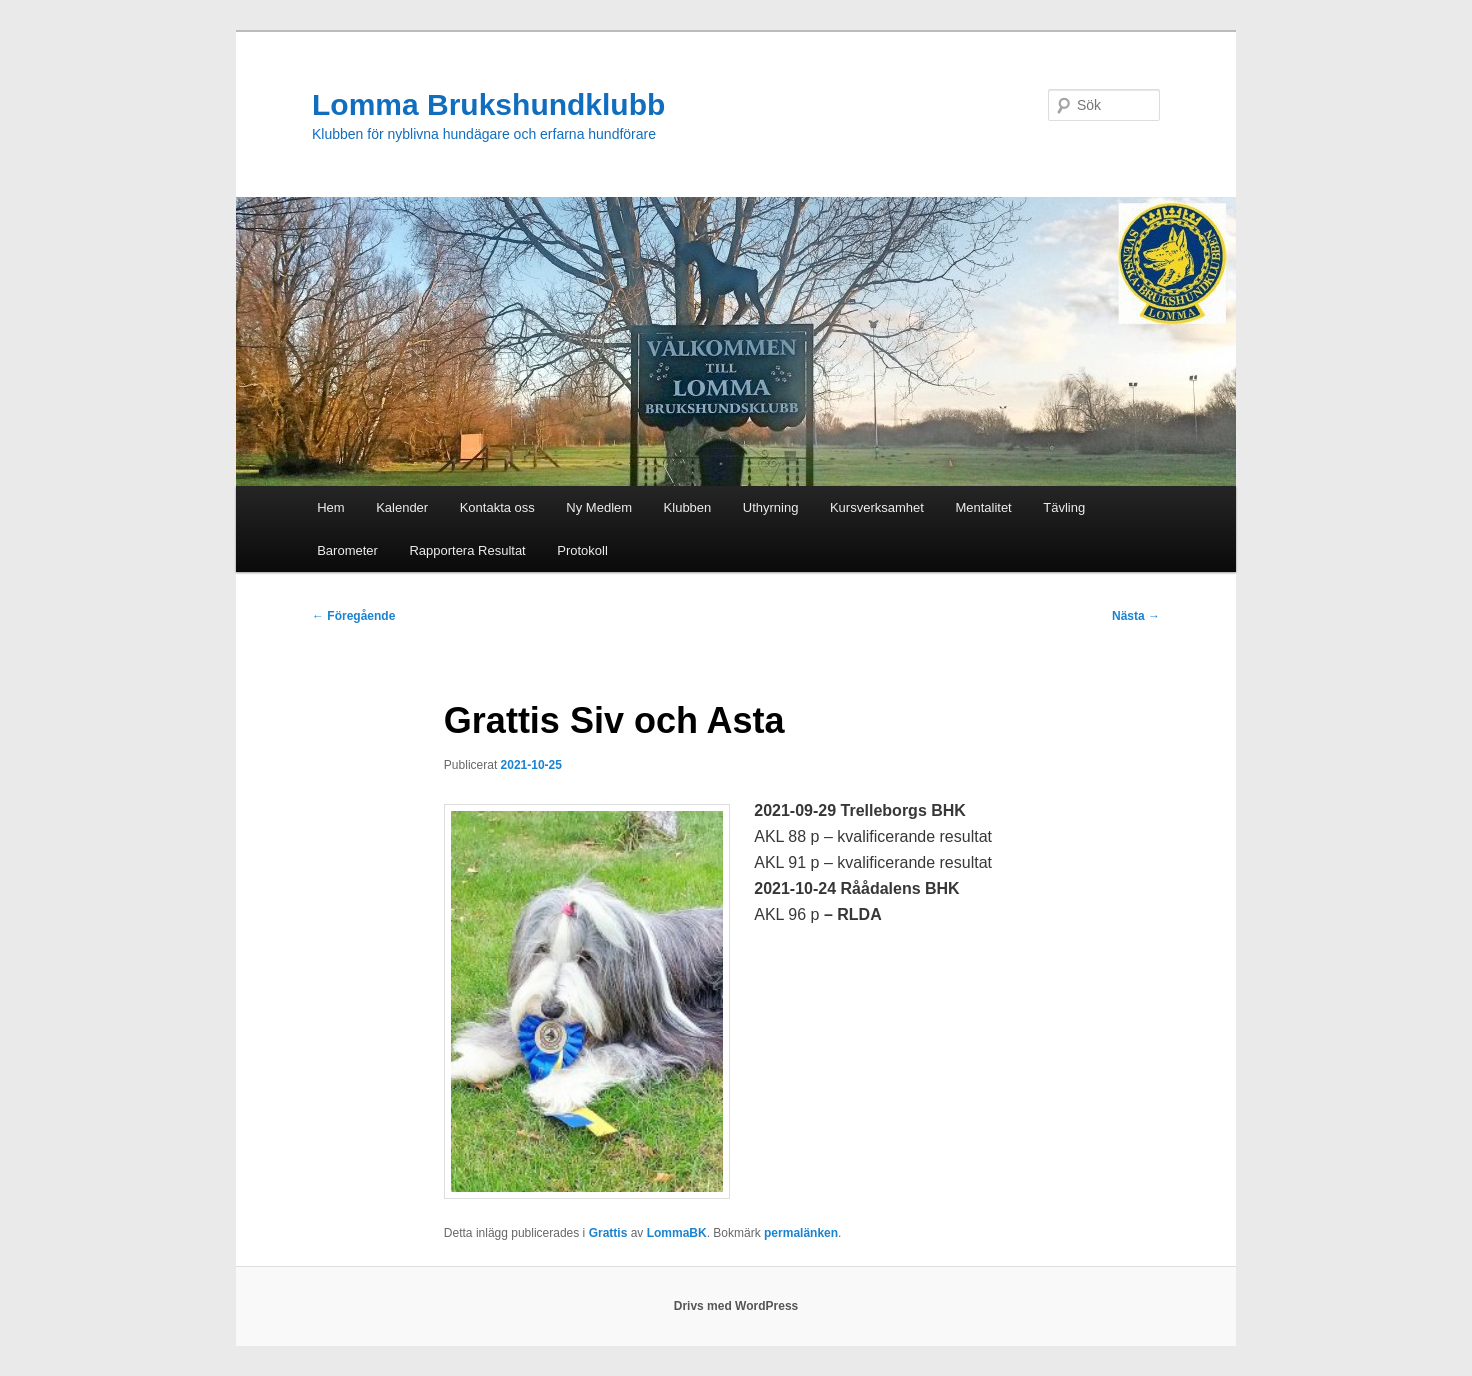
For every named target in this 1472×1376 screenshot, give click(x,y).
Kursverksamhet (877, 507)
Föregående (353, 616)
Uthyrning (771, 507)
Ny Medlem (599, 507)
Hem (330, 507)
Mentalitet (983, 507)
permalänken (801, 1233)
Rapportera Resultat (467, 550)
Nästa (1136, 616)
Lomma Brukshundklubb (488, 104)
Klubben (688, 507)
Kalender (402, 507)
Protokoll (582, 550)
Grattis (608, 1233)
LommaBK (677, 1233)
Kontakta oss (497, 507)
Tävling (1064, 507)
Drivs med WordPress (736, 1306)
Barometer (347, 550)
